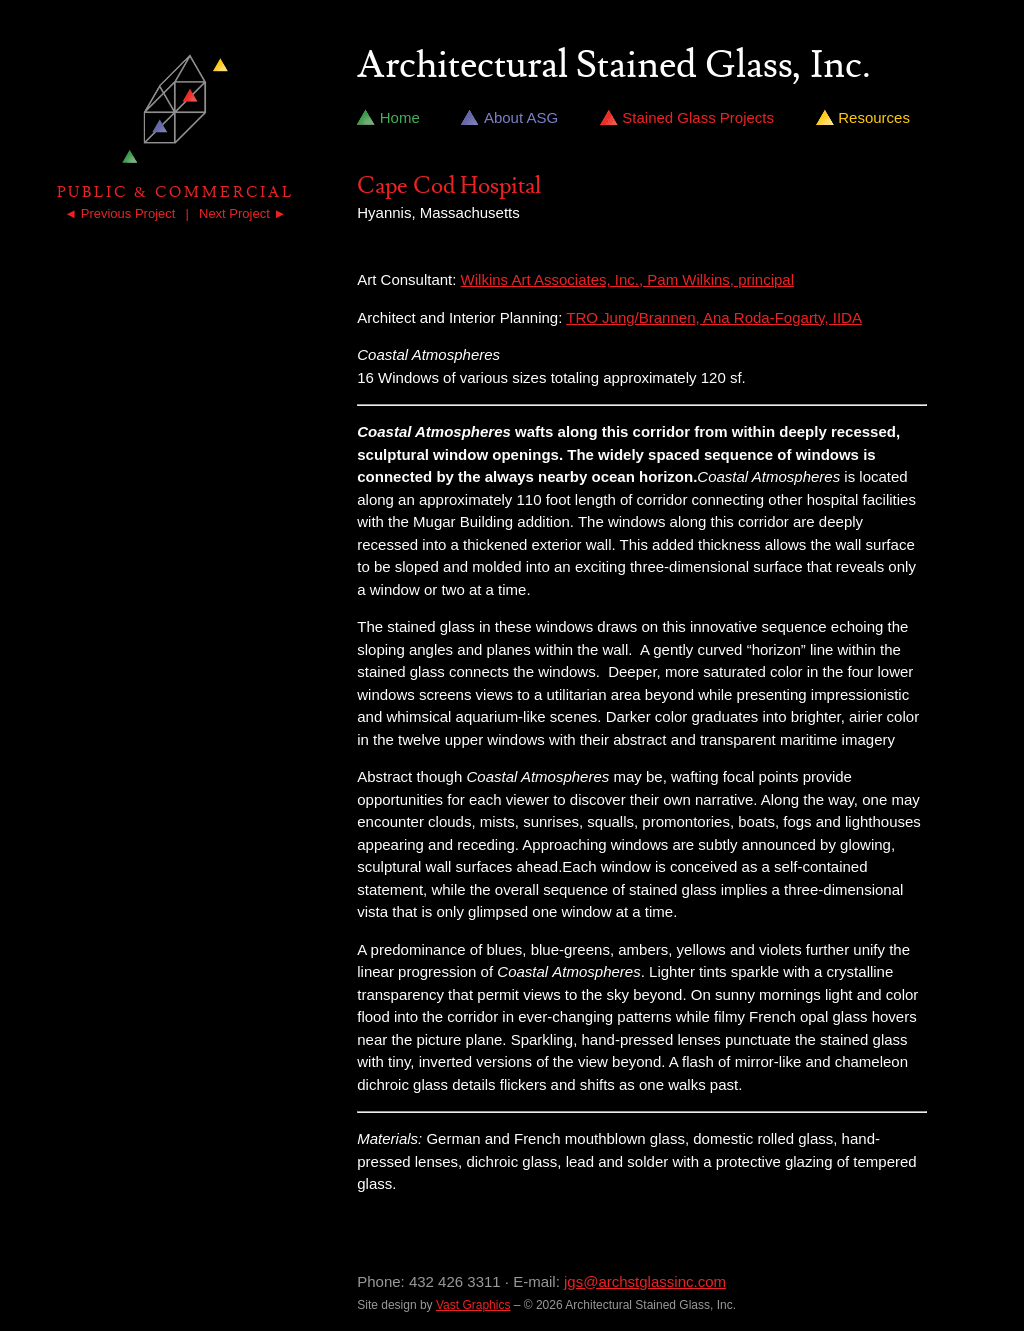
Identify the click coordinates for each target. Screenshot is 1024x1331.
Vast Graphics (473, 1305)
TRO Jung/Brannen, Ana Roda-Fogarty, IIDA (714, 317)
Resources (874, 117)
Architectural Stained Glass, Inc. (614, 66)
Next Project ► (242, 213)
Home (400, 117)
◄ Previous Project (119, 213)
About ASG (521, 117)
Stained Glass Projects (698, 117)
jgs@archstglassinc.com (645, 1281)
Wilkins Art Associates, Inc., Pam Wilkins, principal (627, 279)
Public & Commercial (175, 192)
